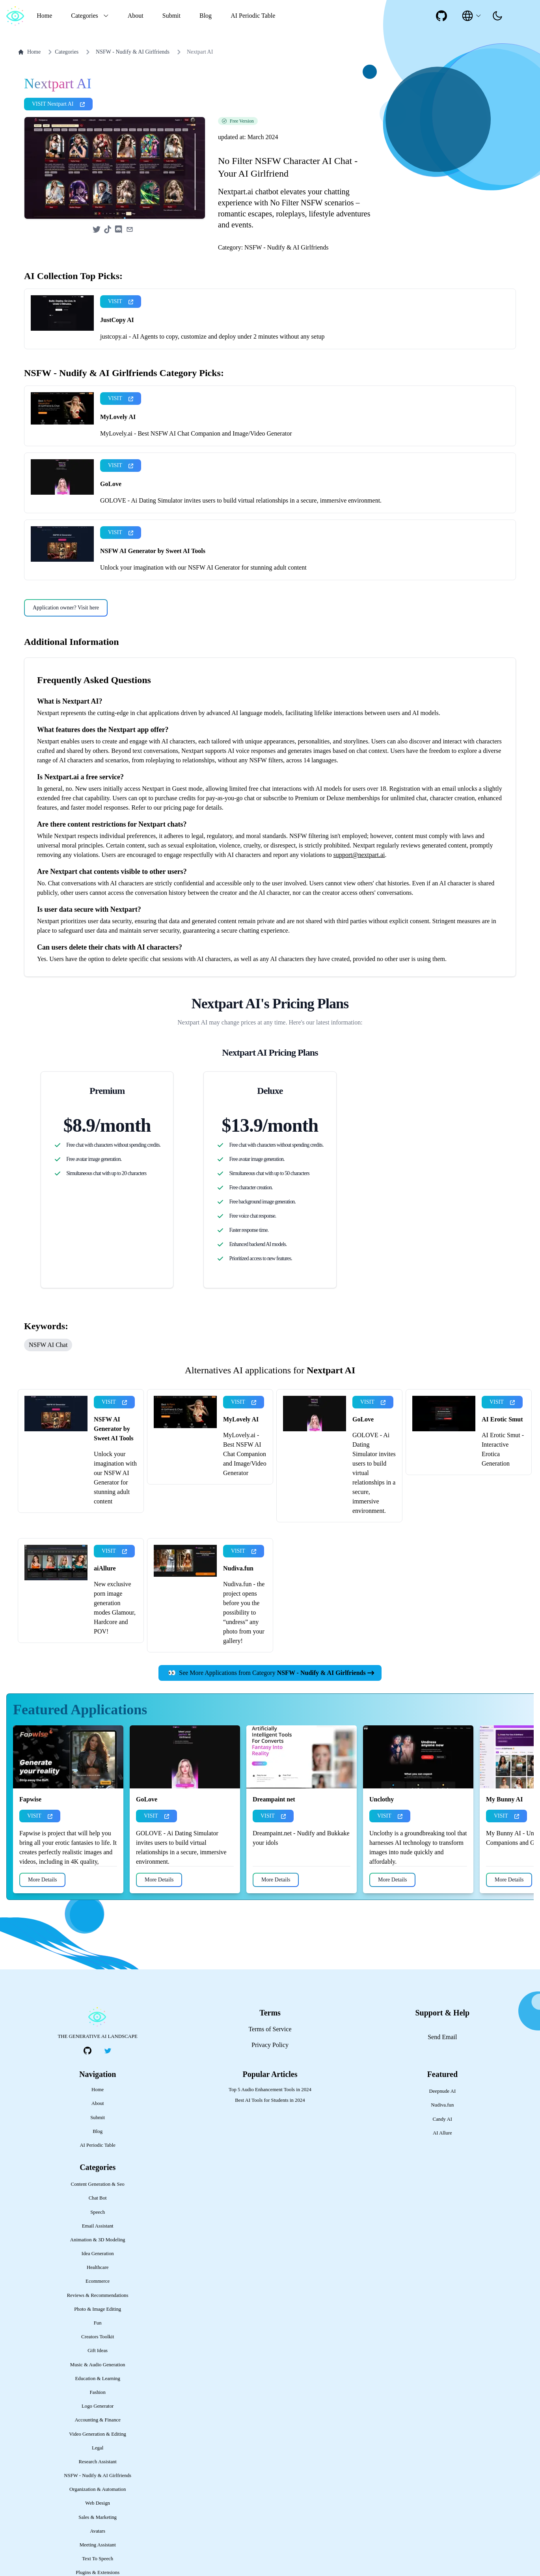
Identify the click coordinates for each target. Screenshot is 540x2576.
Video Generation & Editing (97, 2469)
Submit (171, 15)
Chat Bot (98, 2233)
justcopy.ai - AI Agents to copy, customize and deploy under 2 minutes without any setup (212, 372)
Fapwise (30, 1834)
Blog (205, 15)
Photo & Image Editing (97, 2344)
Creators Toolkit (97, 2372)
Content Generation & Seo (98, 2219)
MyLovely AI (118, 452)
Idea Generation (98, 2289)
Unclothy (381, 1834)
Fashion (97, 2428)
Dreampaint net (274, 1834)
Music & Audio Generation (97, 2400)
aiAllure (105, 1603)
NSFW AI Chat (48, 1380)
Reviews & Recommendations (97, 2331)
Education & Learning (97, 2414)
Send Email (442, 2072)
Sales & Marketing (97, 2553)
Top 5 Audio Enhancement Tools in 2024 (270, 2125)
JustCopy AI (117, 355)
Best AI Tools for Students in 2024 (270, 2135)
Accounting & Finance (97, 2455)
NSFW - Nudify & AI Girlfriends (132, 52)
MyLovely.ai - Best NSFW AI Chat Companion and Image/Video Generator (196, 469)
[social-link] (441, 15)
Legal (97, 2483)
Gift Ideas (98, 2386)
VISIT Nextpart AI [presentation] (58, 139)
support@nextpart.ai (359, 890)
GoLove (110, 519)
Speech (97, 2247)
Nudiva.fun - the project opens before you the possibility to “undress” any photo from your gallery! (243, 1648)
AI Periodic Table (253, 15)
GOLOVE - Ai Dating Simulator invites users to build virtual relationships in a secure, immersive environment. (241, 536)
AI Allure (442, 2168)
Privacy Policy (270, 2080)
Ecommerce (98, 2316)
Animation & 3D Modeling (97, 2275)
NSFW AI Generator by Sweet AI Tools (152, 586)
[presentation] (497, 16)
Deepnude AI (442, 2126)
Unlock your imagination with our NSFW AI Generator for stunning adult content (203, 603)
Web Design (97, 2538)
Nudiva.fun (238, 1603)
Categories (61, 52)
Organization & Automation (97, 2525)
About (135, 15)
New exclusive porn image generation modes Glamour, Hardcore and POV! (115, 1643)
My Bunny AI (504, 1834)
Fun (98, 2358)
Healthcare (97, 2303)
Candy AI (442, 2154)
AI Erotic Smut (502, 1454)
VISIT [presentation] (120, 337)
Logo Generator (98, 2441)
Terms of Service (269, 2064)
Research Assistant (98, 2497)
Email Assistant (98, 2261)
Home (44, 15)
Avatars (97, 2566)
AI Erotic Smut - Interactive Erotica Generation (503, 1484)
